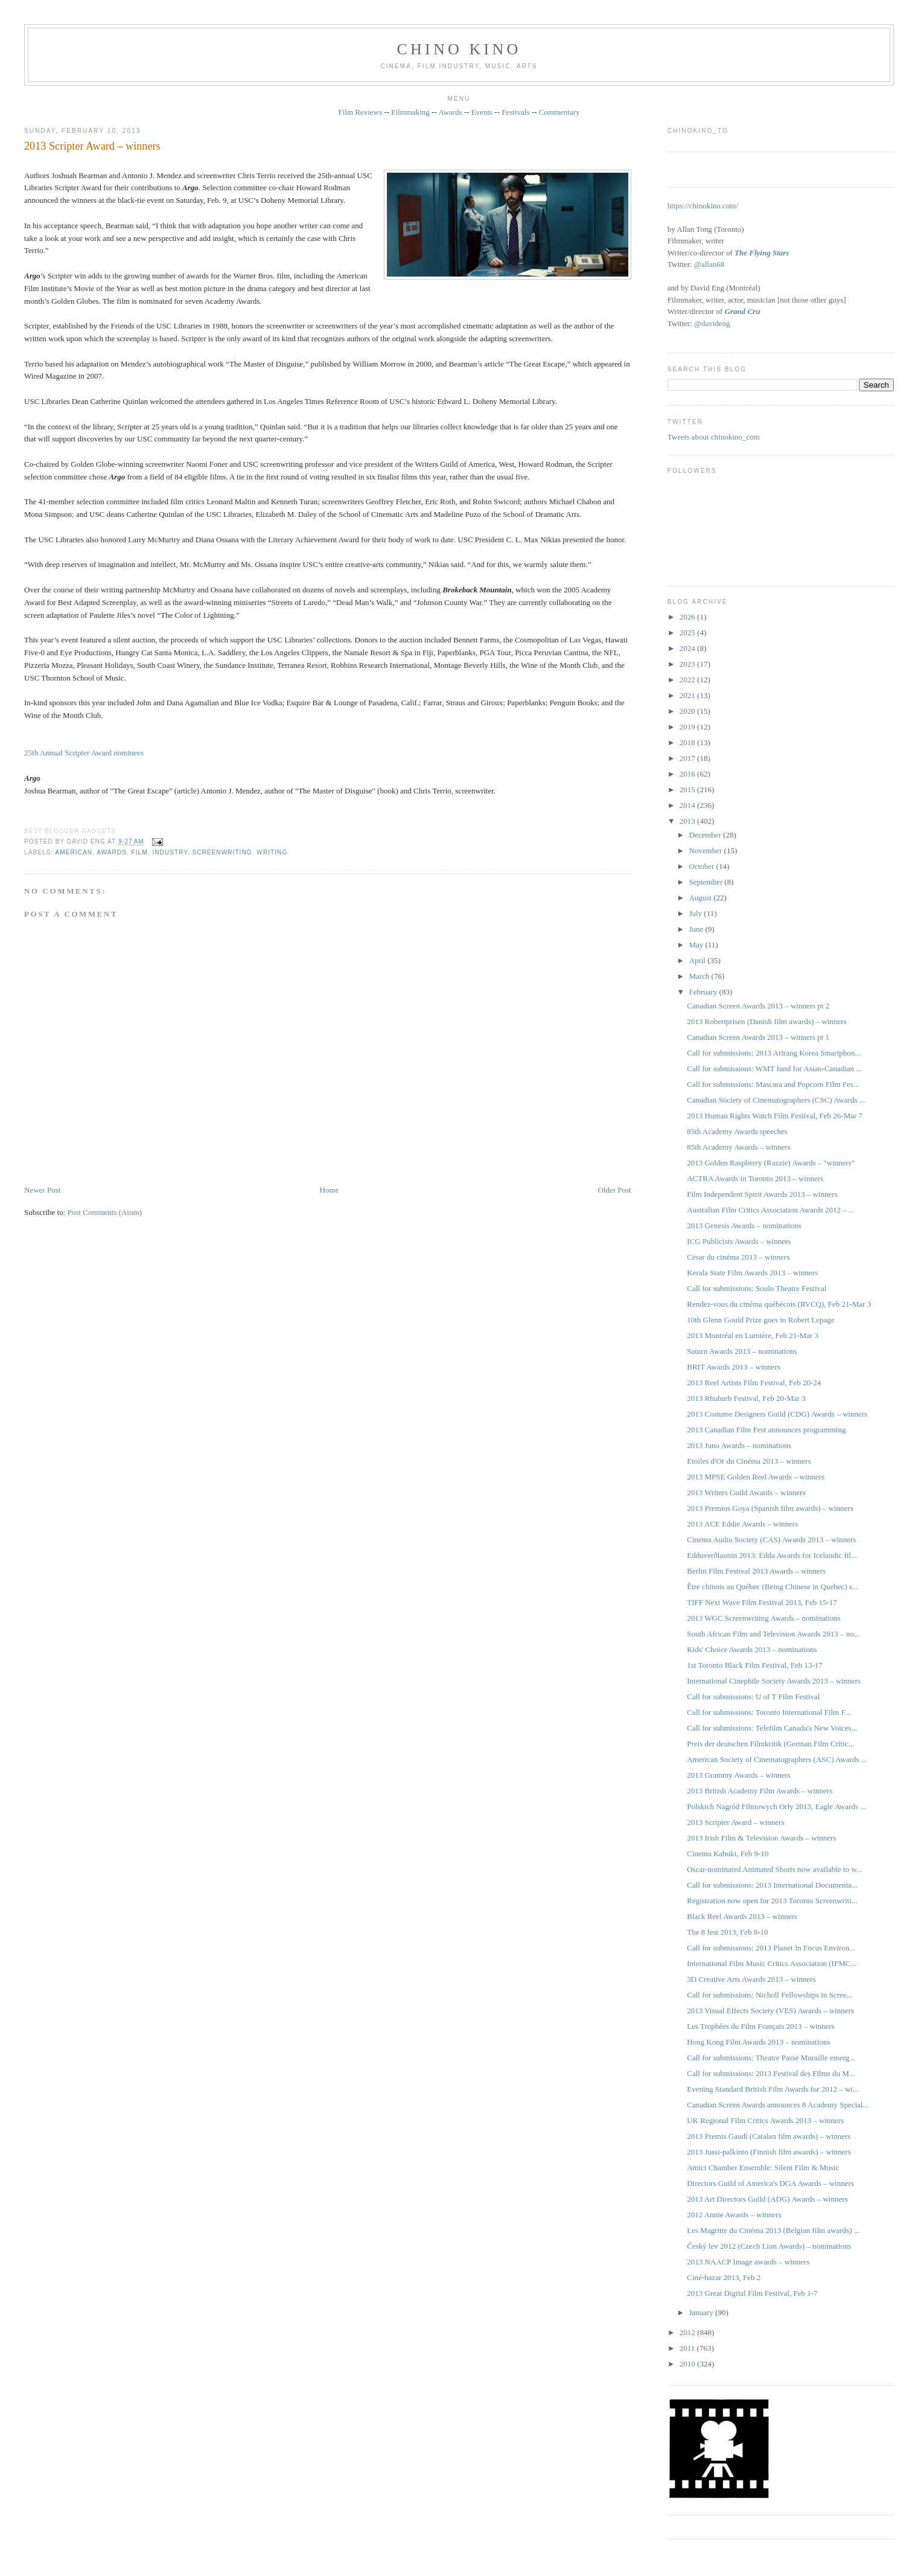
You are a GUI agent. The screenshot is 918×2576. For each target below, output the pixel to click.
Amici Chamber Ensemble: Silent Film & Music (763, 2167)
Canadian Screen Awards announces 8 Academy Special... (778, 2104)
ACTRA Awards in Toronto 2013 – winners (755, 1178)
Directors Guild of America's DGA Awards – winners (770, 2183)
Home (329, 1189)
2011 (688, 2348)
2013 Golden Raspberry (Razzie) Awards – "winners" (771, 1162)
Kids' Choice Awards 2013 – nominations (752, 1649)
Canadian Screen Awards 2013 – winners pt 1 (758, 1037)
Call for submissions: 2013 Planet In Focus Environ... (771, 1947)
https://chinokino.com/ (703, 205)
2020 (688, 711)
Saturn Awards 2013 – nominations (742, 1351)
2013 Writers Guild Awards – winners (746, 1492)
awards (112, 852)
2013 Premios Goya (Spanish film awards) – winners (770, 1508)
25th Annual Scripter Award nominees (84, 752)
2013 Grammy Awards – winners (738, 1775)
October (702, 866)
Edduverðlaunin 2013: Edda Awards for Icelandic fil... (771, 1555)
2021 (688, 695)
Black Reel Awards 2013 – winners (742, 1916)
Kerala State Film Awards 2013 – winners (752, 1272)
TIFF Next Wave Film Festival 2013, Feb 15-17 (762, 1602)
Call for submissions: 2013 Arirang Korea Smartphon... (774, 1052)
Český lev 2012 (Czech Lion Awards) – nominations (769, 2246)
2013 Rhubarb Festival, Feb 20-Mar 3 (746, 1398)
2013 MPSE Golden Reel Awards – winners (755, 1476)
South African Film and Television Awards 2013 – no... (773, 1633)
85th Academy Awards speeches (737, 1131)
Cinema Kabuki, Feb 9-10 (727, 1853)
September (706, 881)
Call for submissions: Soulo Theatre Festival (756, 1288)
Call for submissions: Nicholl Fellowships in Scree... (769, 1994)
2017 (688, 758)
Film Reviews (360, 112)
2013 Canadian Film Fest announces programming (766, 1429)
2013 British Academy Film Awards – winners (759, 1790)
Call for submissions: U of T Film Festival (753, 1696)
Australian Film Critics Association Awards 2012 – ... (771, 1209)
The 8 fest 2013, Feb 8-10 (727, 1932)
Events (481, 112)
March (700, 976)
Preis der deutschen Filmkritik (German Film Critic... (770, 1743)
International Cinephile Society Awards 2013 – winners (774, 1680)
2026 (688, 616)
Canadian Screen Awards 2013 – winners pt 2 (758, 1005)
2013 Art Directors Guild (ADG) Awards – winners (767, 2198)
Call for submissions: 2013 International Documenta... (772, 1884)
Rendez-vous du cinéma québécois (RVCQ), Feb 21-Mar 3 (779, 1304)
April (698, 960)
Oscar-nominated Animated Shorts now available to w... (774, 1869)
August (701, 897)
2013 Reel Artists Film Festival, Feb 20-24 (754, 1382)
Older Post (614, 1189)
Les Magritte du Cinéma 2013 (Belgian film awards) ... (773, 2230)
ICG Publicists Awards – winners (739, 1241)
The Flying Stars (762, 252)
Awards (450, 112)
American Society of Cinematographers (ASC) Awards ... (777, 1759)
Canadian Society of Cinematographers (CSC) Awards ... (776, 1099)
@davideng (712, 323)
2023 (688, 663)
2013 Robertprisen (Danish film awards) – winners (766, 1021)
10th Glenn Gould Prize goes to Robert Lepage (760, 1319)
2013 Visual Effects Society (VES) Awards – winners (770, 2010)
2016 (688, 773)
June (697, 929)
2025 (688, 632)
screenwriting (222, 852)
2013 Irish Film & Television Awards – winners (761, 1837)
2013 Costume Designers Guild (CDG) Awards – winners (777, 1413)
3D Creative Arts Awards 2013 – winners (751, 1979)
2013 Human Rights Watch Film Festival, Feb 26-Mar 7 (774, 1115)
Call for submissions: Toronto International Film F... (768, 1712)
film (140, 852)
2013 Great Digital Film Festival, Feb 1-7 (752, 2293)
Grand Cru (742, 311)
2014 (688, 805)
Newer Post (42, 1189)
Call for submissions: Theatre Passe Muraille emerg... (771, 2057)
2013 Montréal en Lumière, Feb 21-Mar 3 (752, 1335)
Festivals (515, 112)
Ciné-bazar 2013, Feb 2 (723, 2277)
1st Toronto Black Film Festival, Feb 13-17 (755, 1665)
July (696, 913)
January (702, 2312)
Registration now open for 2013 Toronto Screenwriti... (772, 1900)
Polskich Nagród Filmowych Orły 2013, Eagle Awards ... (776, 1806)
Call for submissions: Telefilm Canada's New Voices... (772, 1727)
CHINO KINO (459, 49)
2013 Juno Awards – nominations (739, 1445)
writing (272, 852)
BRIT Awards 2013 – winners (733, 1366)
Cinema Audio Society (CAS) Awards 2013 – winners (771, 1539)
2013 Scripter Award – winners (92, 146)
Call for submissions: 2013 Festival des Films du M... (771, 2073)
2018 (688, 742)
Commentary (559, 112)
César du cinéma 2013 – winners (738, 1256)
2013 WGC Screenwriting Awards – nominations (764, 1618)
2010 (688, 2363)
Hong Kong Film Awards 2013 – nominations (758, 2041)
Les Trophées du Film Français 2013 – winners (760, 2026)
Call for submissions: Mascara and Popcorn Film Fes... (773, 1084)
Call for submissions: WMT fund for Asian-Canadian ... (774, 1068)
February (704, 991)
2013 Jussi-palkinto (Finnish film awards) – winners (769, 2151)
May (697, 944)
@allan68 (709, 264)
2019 (688, 726)
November (706, 850)
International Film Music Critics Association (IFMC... (771, 1963)
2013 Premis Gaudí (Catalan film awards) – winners (768, 2136)
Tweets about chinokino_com (714, 436)
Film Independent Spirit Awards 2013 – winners (762, 1194)
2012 (688, 2332)
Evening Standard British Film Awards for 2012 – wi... (772, 2089)
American (73, 852)
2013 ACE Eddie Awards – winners (742, 1523)
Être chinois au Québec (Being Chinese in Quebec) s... (772, 1586)
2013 (688, 820)
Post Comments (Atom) (105, 1212)
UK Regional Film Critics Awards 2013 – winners (765, 2120)
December (706, 834)
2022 (688, 679)
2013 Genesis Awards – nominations (744, 1225)
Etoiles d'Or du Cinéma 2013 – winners (749, 1461)
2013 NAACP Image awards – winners (748, 2261)
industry (169, 852)
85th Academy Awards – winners (738, 1147)
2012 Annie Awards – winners (734, 2214)
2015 (688, 789)
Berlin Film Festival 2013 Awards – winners (756, 1570)
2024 (688, 648)
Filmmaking (410, 112)
